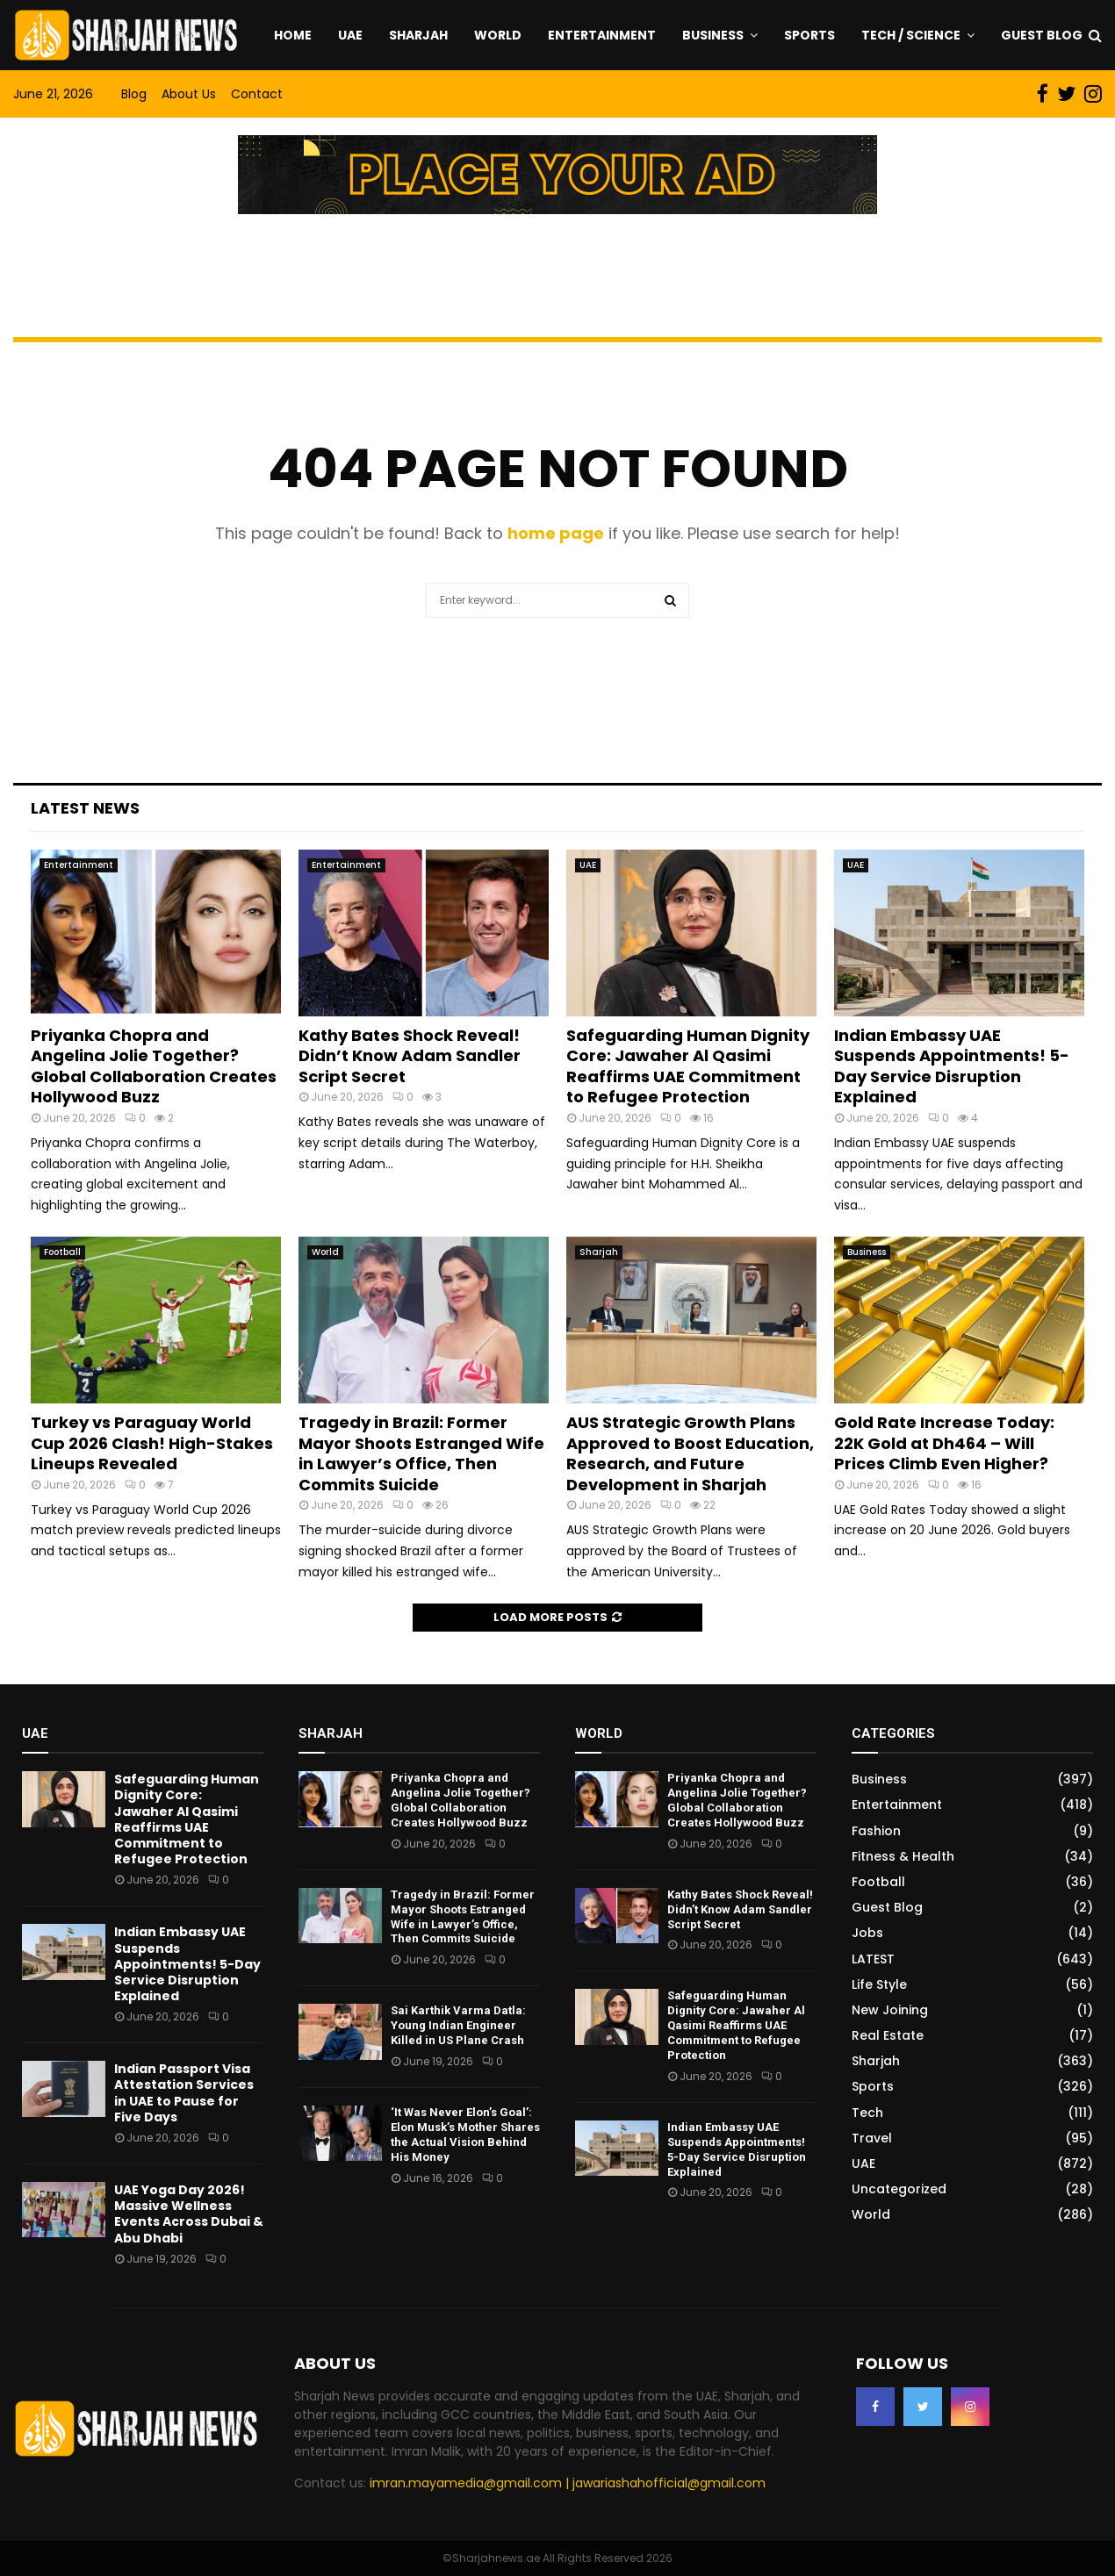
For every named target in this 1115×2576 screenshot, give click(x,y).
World (498, 35)
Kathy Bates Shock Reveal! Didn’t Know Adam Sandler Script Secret (410, 1055)
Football (62, 1252)
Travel (872, 2138)
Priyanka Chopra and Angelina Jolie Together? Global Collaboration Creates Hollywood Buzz (154, 1066)
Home (293, 35)
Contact (257, 94)
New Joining (890, 2010)
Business (713, 35)
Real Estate (888, 2035)
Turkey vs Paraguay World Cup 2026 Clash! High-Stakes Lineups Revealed (152, 1443)
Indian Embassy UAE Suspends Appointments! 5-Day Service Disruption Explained (951, 1066)
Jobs (867, 1932)
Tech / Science (910, 35)
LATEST (873, 1959)
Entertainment (602, 35)
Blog (134, 94)
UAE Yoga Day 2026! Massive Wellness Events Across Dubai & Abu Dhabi (188, 2214)
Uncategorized (899, 2189)
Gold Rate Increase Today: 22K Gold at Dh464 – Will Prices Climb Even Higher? (944, 1443)
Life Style (879, 1984)
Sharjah (418, 35)
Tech (867, 2112)
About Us (189, 94)
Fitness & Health (903, 1856)
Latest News (85, 808)
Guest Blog (1042, 35)
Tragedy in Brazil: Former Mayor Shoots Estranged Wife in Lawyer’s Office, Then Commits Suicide (421, 1453)
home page (555, 533)
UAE (350, 35)
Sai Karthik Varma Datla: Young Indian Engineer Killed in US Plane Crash (458, 2025)
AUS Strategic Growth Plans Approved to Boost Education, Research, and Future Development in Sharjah (690, 1453)
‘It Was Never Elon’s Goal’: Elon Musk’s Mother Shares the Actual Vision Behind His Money (465, 2134)
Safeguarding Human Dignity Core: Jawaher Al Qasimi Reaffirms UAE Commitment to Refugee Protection (687, 1066)
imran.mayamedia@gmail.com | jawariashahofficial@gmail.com (568, 2483)
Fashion (876, 1831)
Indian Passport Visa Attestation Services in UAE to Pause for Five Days (184, 2093)
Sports (809, 35)
